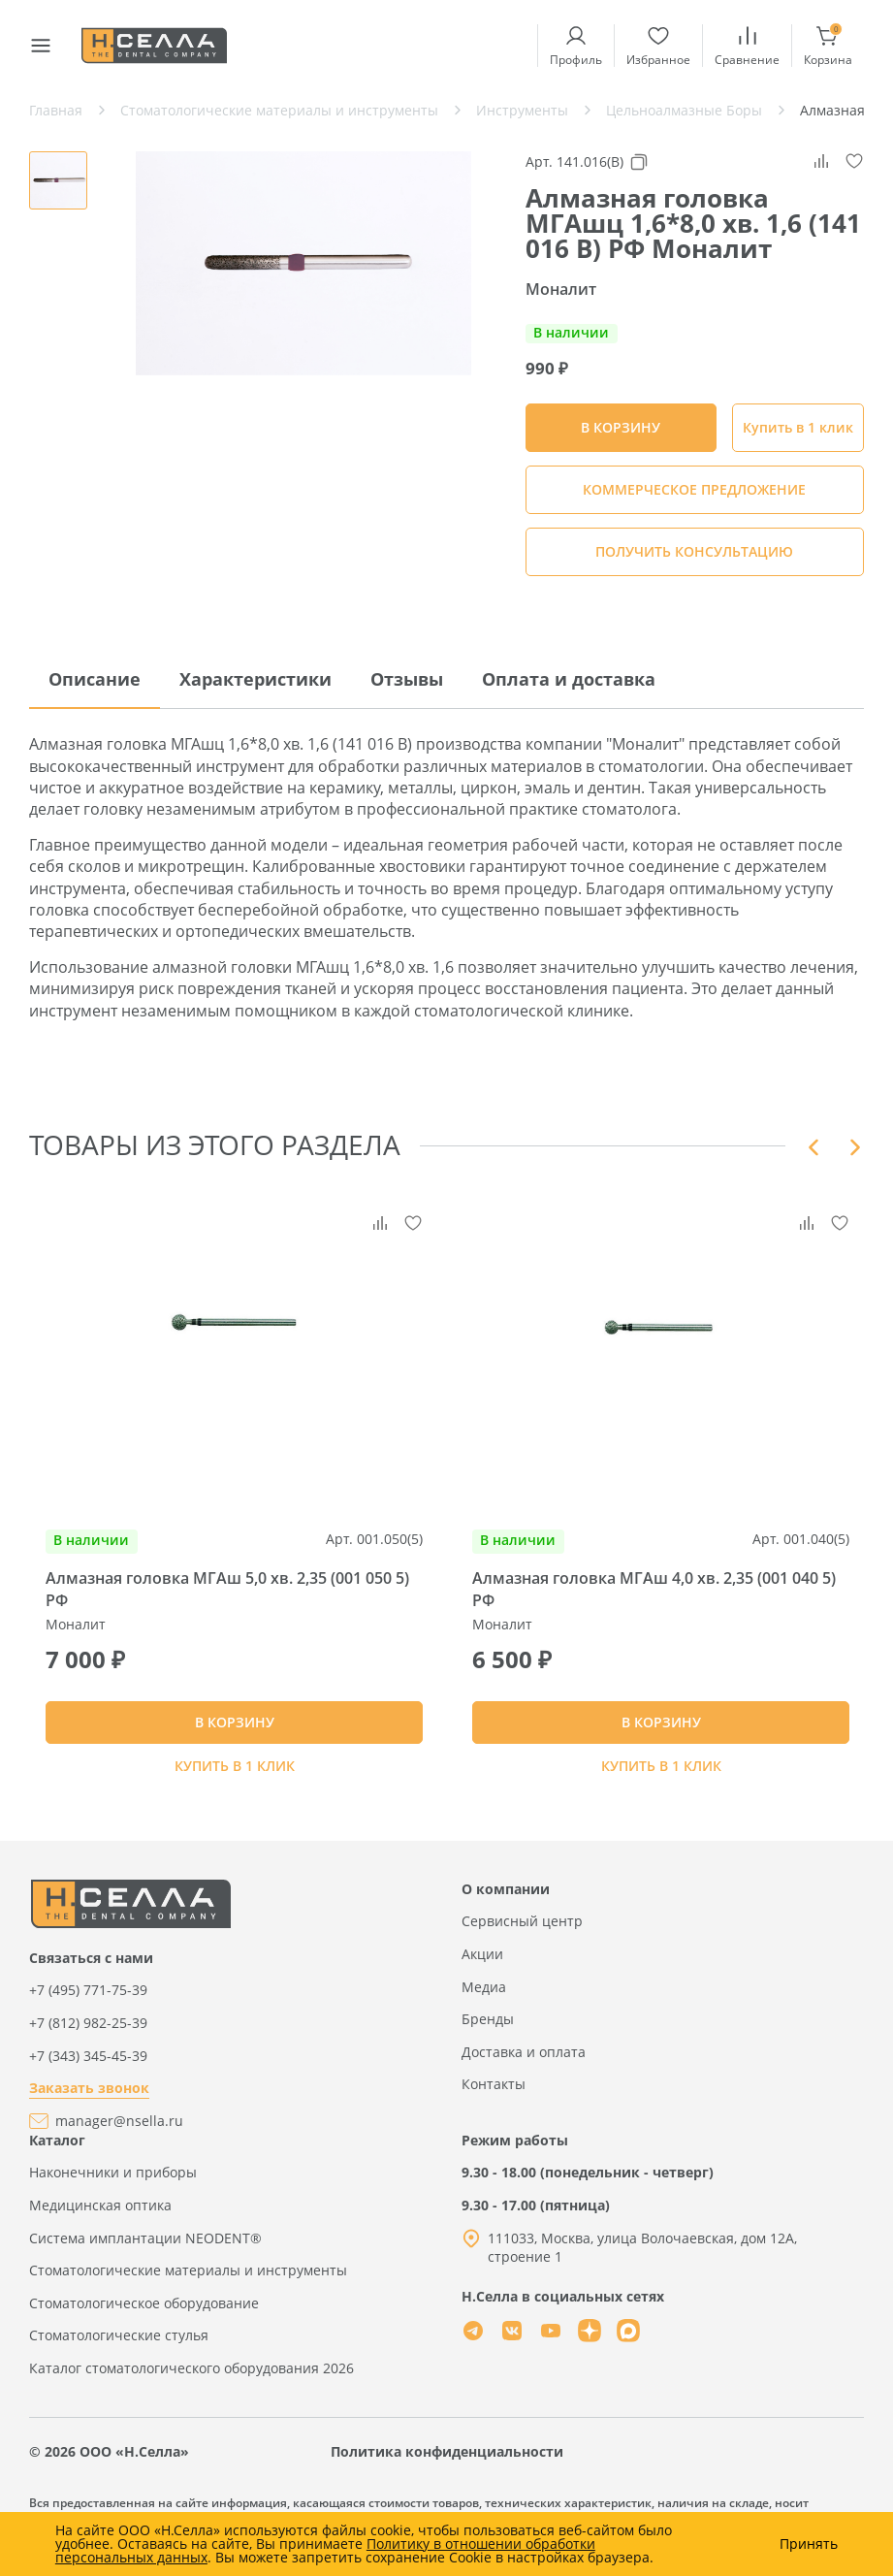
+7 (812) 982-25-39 (88, 2031)
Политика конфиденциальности (447, 2459)
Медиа (484, 1994)
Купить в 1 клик (798, 427)
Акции (482, 1962)
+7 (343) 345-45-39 (88, 2063)
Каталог (57, 2148)
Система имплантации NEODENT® (145, 2246)
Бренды (488, 2027)
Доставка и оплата (524, 2059)
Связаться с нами (91, 1966)
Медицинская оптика (100, 2214)
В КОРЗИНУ (234, 1727)
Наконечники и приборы (113, 2181)
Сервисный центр (522, 1929)
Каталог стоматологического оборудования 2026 (191, 2376)
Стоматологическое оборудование (144, 2311)
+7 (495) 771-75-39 (88, 1998)
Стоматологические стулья (118, 2343)
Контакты (494, 2092)
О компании (506, 1897)
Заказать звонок (89, 2096)
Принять (809, 2544)
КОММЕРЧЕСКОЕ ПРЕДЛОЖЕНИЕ (694, 489)
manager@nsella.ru (119, 2129)
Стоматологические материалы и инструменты (188, 2279)
